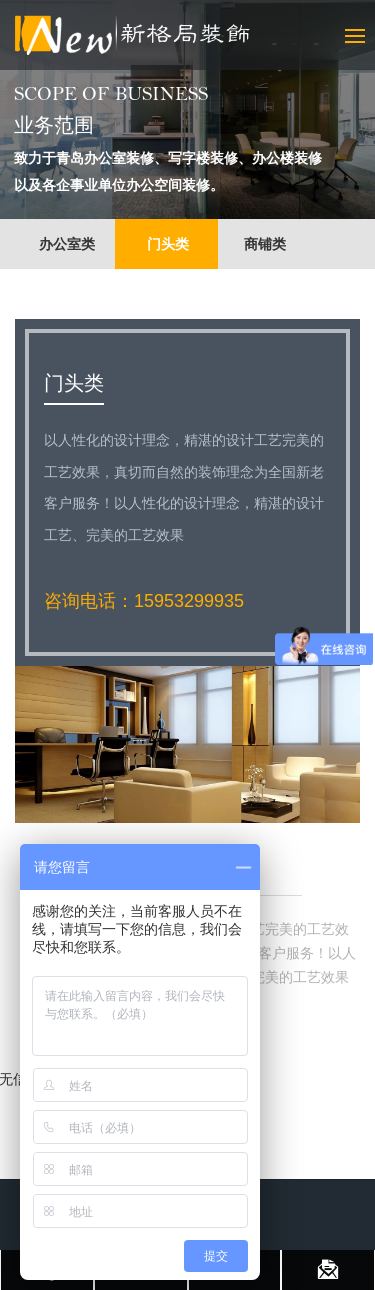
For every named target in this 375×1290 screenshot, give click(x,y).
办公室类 (67, 244)
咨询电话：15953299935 (144, 601)
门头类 (168, 244)
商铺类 (265, 244)
